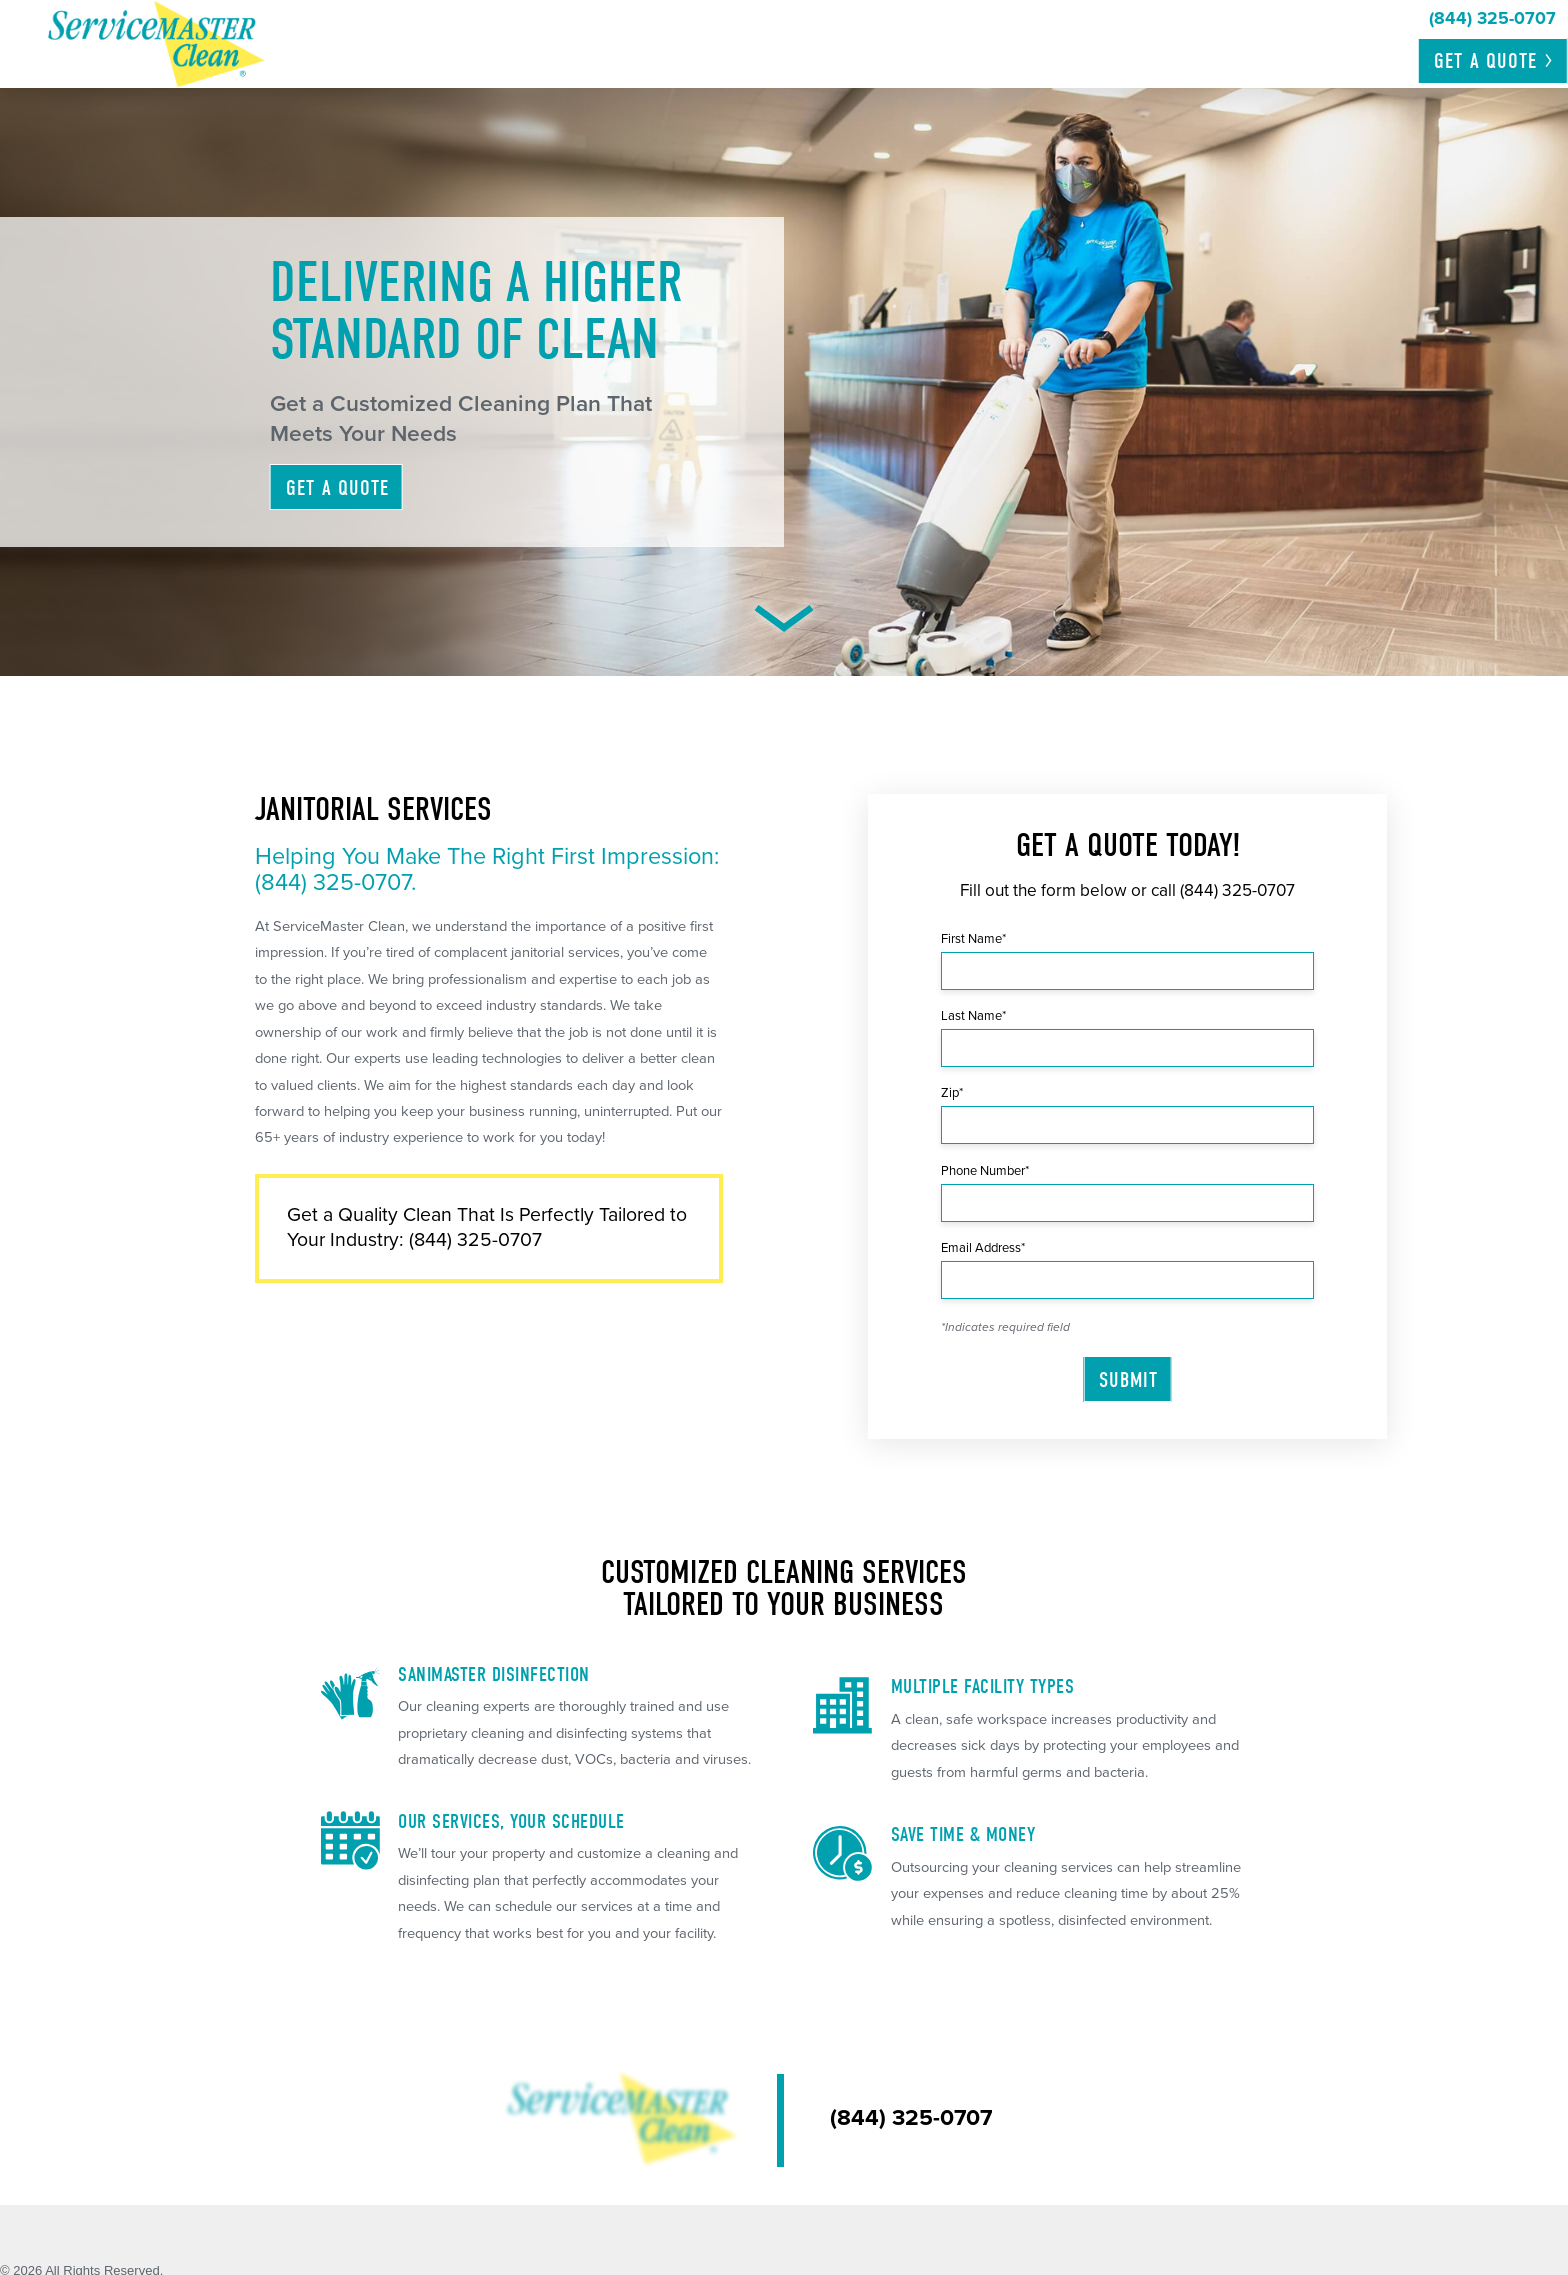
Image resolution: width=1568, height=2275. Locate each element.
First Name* (973, 939)
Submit (1128, 1380)
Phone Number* (985, 1171)
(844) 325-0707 (1237, 891)
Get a (1494, 61)
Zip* (952, 1093)
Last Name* (973, 1016)
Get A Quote (337, 488)
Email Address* (983, 1248)
